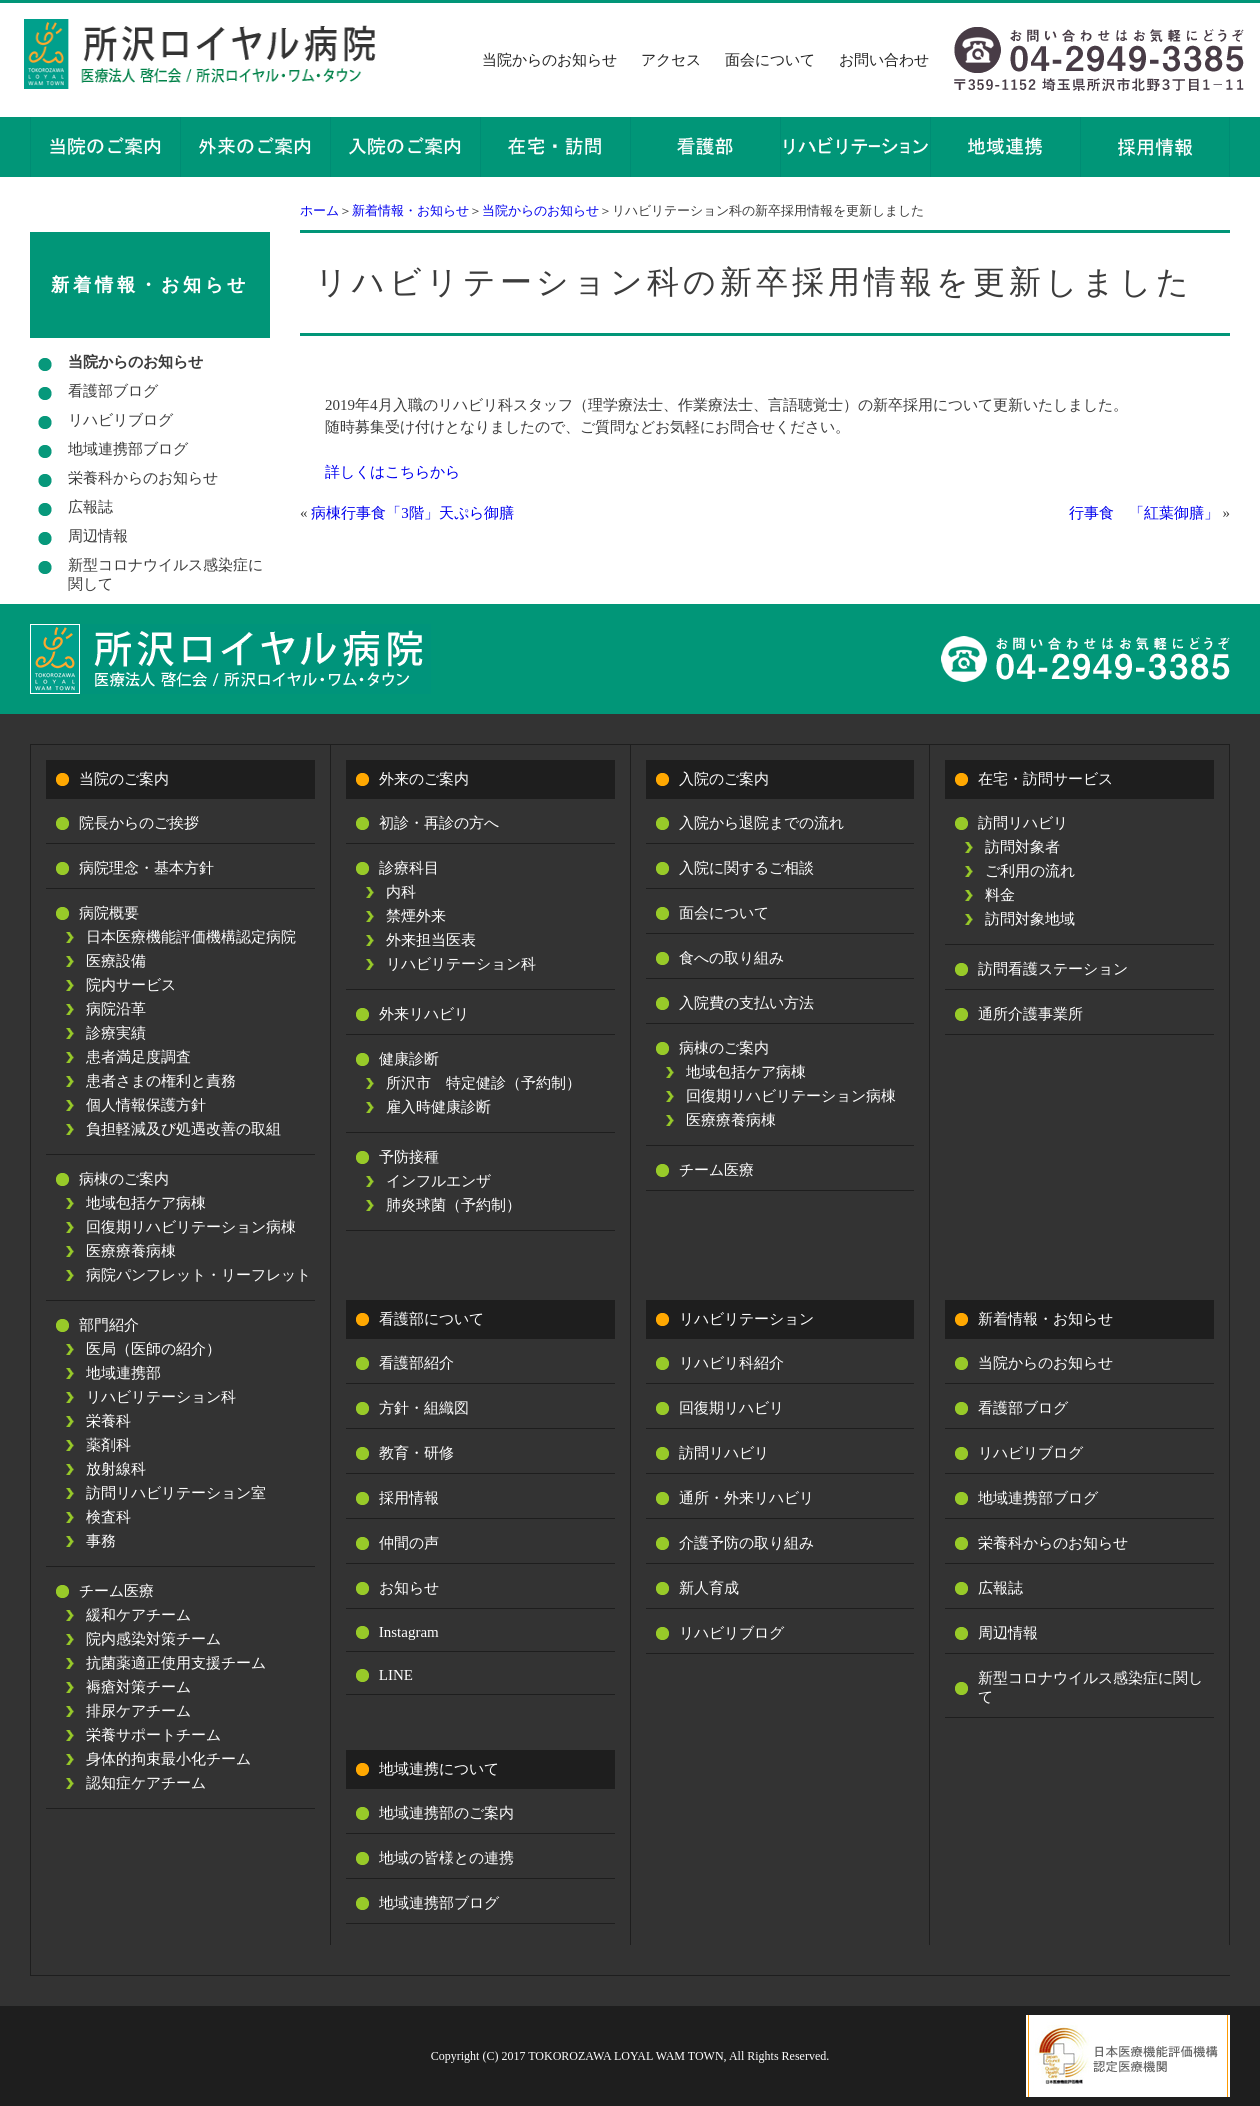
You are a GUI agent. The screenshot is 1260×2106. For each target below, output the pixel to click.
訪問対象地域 (1030, 919)
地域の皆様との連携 (446, 1858)
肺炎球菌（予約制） (453, 1205)
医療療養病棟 (131, 1251)
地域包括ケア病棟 (146, 1203)
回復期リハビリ (731, 1408)
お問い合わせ (884, 60)
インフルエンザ (438, 1181)
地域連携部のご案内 (446, 1813)
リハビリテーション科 (161, 1397)
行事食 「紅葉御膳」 (1144, 513)
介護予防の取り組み (746, 1543)
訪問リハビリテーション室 (176, 1493)
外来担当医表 (431, 940)
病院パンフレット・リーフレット (198, 1275)
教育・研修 (416, 1453)
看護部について (431, 1319)
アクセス (671, 60)
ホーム (319, 210)
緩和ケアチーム (138, 1615)
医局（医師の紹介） (153, 1349)
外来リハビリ (424, 1014)
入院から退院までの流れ (761, 823)
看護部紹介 (416, 1363)
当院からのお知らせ (549, 60)
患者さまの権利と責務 (161, 1081)
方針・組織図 (424, 1408)
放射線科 (116, 1469)
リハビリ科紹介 (731, 1363)
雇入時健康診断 (438, 1107)
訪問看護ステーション (1053, 969)
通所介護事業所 (1030, 1014)
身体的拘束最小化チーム (168, 1759)
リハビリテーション (746, 1319)
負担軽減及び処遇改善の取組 (183, 1129)
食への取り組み (731, 958)
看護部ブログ (113, 391)
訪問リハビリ (1023, 823)
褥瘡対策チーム (138, 1687)
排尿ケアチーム (138, 1711)
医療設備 (116, 961)
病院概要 (109, 913)
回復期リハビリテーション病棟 (191, 1227)
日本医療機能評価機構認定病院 (191, 937)
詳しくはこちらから (392, 472)
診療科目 (409, 868)
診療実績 (116, 1033)
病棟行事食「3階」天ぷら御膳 (412, 513)
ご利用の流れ (1030, 871)
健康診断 (409, 1059)
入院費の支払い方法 (746, 1003)
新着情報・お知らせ (410, 210)
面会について (770, 60)
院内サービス (131, 985)
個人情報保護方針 (146, 1105)
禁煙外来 (416, 916)
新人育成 (709, 1588)
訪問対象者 (1022, 847)
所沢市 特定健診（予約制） (483, 1083)
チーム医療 (116, 1591)
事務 (101, 1541)
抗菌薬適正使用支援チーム (176, 1663)
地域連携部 (123, 1373)
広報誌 (90, 507)
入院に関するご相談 (746, 868)
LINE (396, 1675)
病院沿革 (116, 1009)
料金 (1000, 895)
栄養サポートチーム (153, 1735)
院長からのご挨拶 (139, 823)
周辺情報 (98, 536)
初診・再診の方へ (439, 823)
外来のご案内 (424, 779)
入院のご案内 (724, 779)
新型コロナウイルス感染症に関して (165, 574)
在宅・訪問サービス (1045, 779)
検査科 (108, 1517)
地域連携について (439, 1769)
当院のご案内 (124, 779)
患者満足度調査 (138, 1057)
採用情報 (409, 1498)
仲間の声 (409, 1543)
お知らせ (409, 1588)
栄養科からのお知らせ (143, 478)
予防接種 (409, 1157)
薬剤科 (108, 1445)
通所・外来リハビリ (746, 1498)
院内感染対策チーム (153, 1639)
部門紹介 (109, 1325)
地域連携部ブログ (128, 449)
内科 (401, 892)
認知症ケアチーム (146, 1783)
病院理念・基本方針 (146, 868)
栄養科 (108, 1421)
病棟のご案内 (124, 1179)
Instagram (409, 1632)
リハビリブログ (120, 420)
